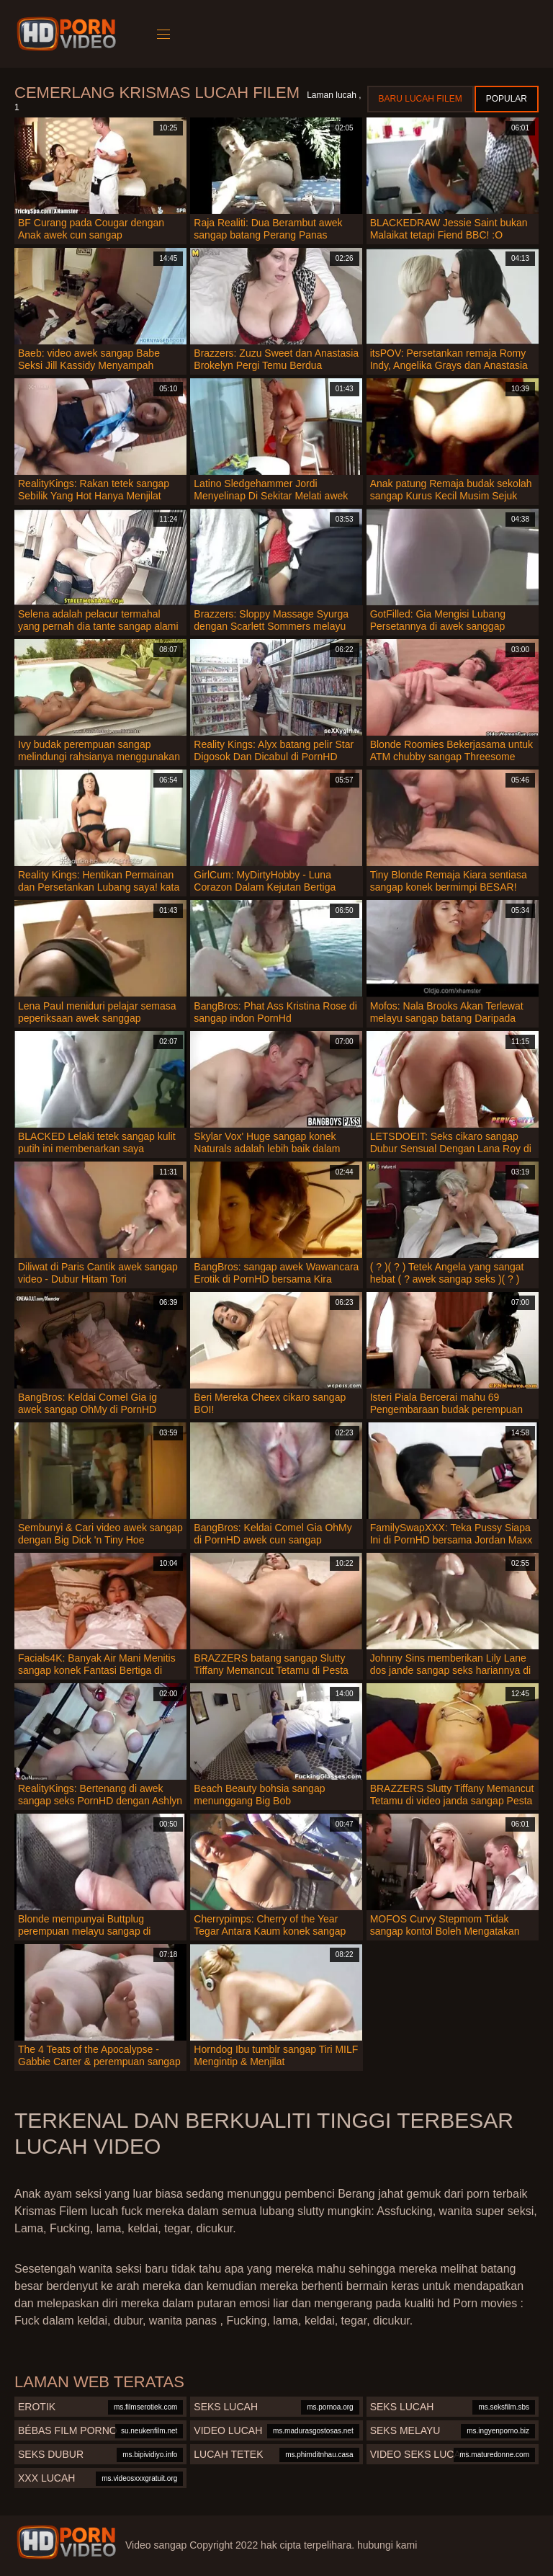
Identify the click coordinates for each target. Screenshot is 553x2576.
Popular (506, 99)
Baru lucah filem (420, 99)
